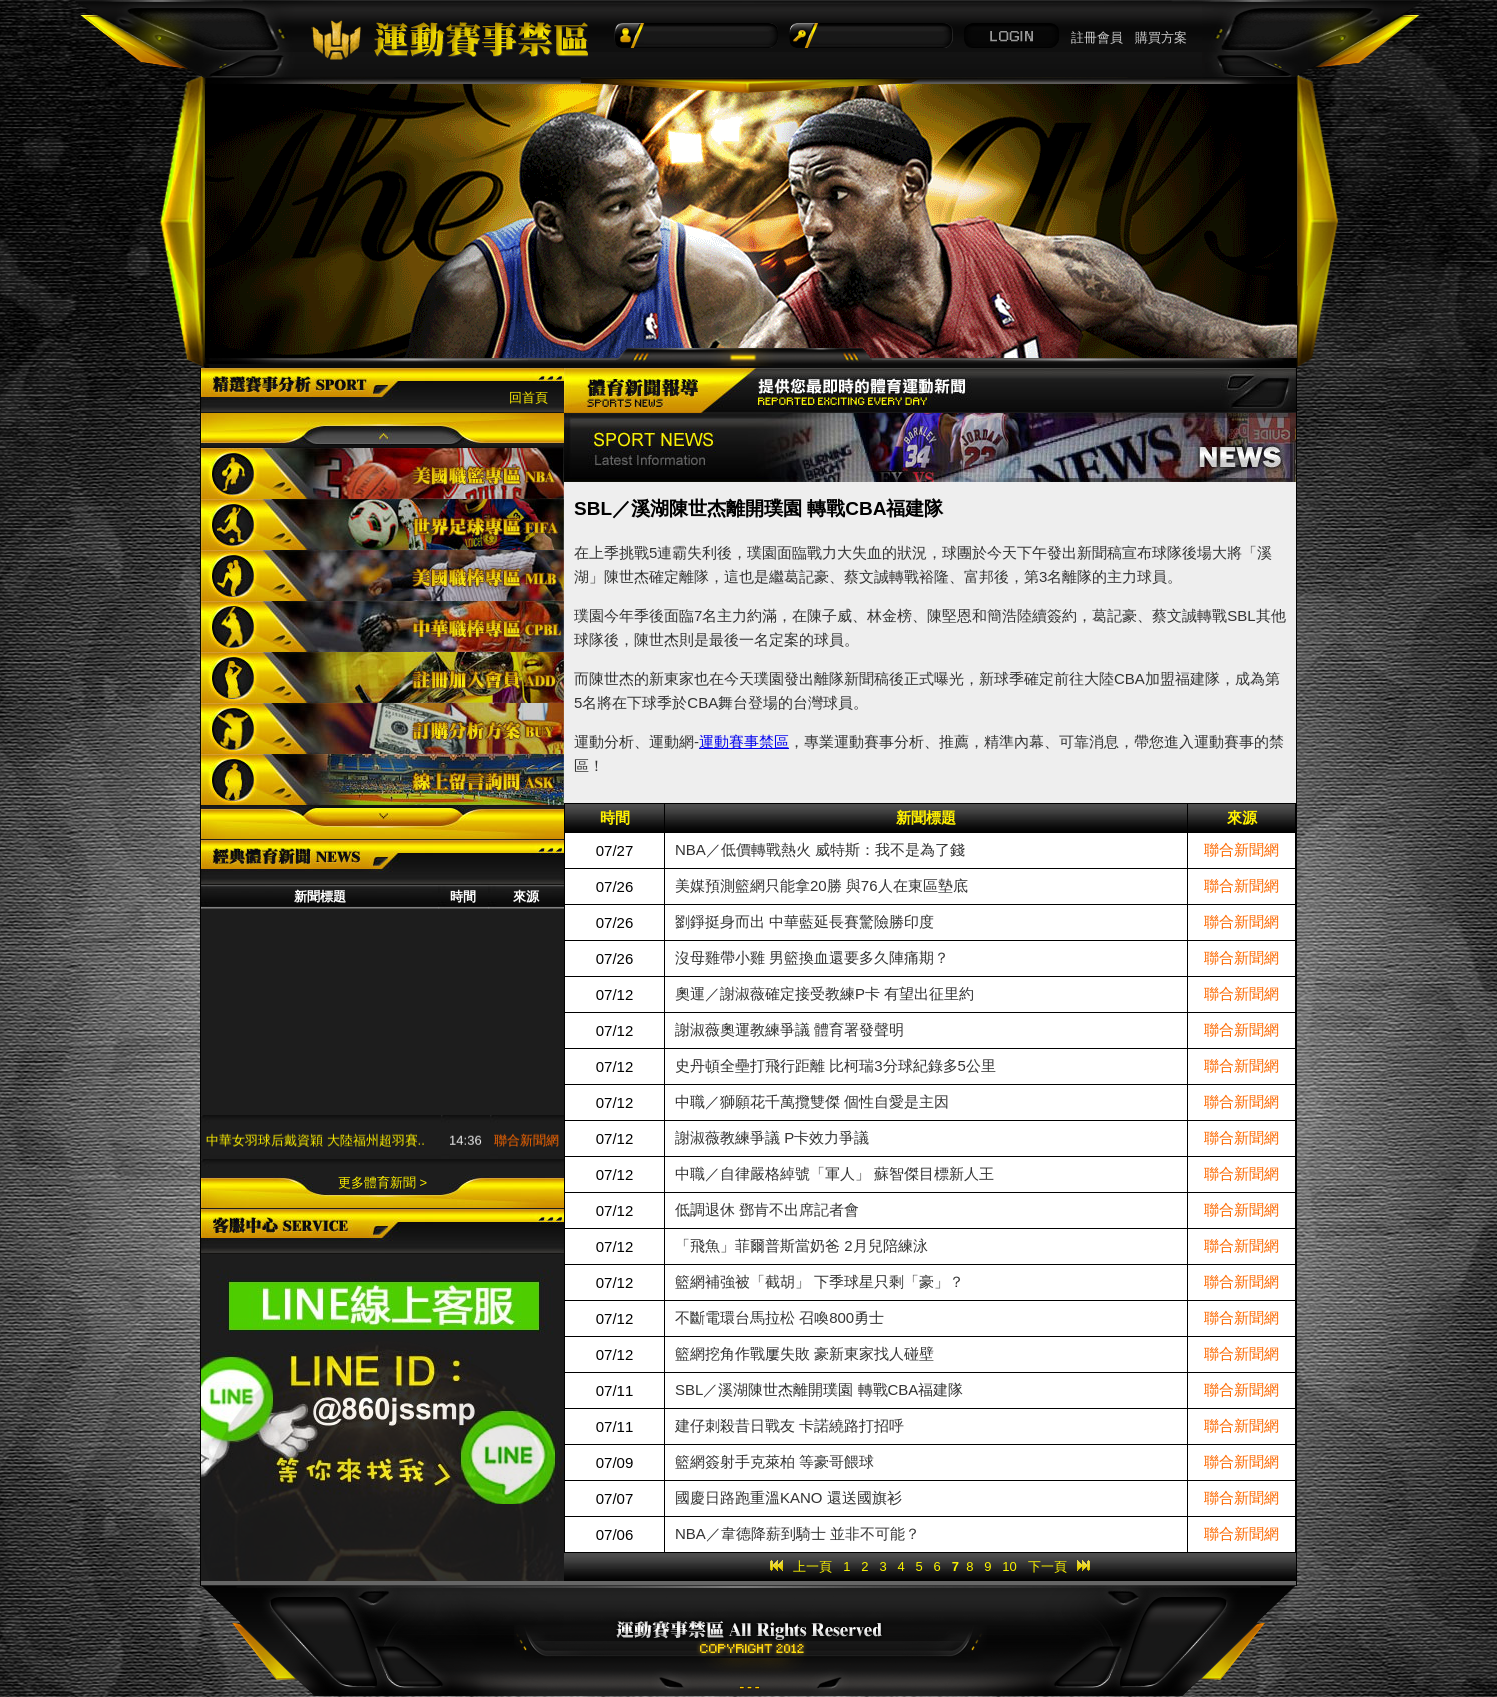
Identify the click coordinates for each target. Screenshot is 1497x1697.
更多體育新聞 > (382, 1182)
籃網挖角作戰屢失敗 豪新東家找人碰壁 (804, 1353)
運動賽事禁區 (744, 741)
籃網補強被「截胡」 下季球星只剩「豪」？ (819, 1281)
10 (1009, 1566)
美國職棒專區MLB (382, 575)
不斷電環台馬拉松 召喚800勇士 (779, 1317)
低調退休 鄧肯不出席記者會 (767, 1209)
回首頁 (528, 397)
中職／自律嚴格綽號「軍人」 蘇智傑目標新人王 (834, 1173)
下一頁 (1047, 1566)
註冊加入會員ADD (382, 677)
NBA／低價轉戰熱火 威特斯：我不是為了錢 (820, 849)
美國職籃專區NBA (382, 473)
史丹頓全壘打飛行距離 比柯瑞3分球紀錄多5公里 (835, 1065)
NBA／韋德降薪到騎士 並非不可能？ (797, 1533)
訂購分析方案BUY (382, 728)
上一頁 (812, 1566)
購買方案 (1161, 37)
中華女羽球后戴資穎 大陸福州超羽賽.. (315, 1148)
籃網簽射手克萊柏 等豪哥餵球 (774, 1461)
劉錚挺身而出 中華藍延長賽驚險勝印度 (804, 921)
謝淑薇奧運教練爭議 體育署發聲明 (789, 1029)
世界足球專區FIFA (382, 524)
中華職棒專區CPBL (382, 626)
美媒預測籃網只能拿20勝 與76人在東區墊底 (821, 885)
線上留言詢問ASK (382, 779)
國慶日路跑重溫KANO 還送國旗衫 (788, 1497)
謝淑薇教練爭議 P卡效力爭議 (772, 1137)
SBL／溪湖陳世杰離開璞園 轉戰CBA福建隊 (819, 1389)
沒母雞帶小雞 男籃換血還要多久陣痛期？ (812, 957)
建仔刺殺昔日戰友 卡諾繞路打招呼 (789, 1425)
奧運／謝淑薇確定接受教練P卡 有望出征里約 (824, 993)
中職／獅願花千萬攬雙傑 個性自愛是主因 (812, 1101)
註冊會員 (1097, 37)
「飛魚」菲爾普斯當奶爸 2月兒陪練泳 (801, 1245)
